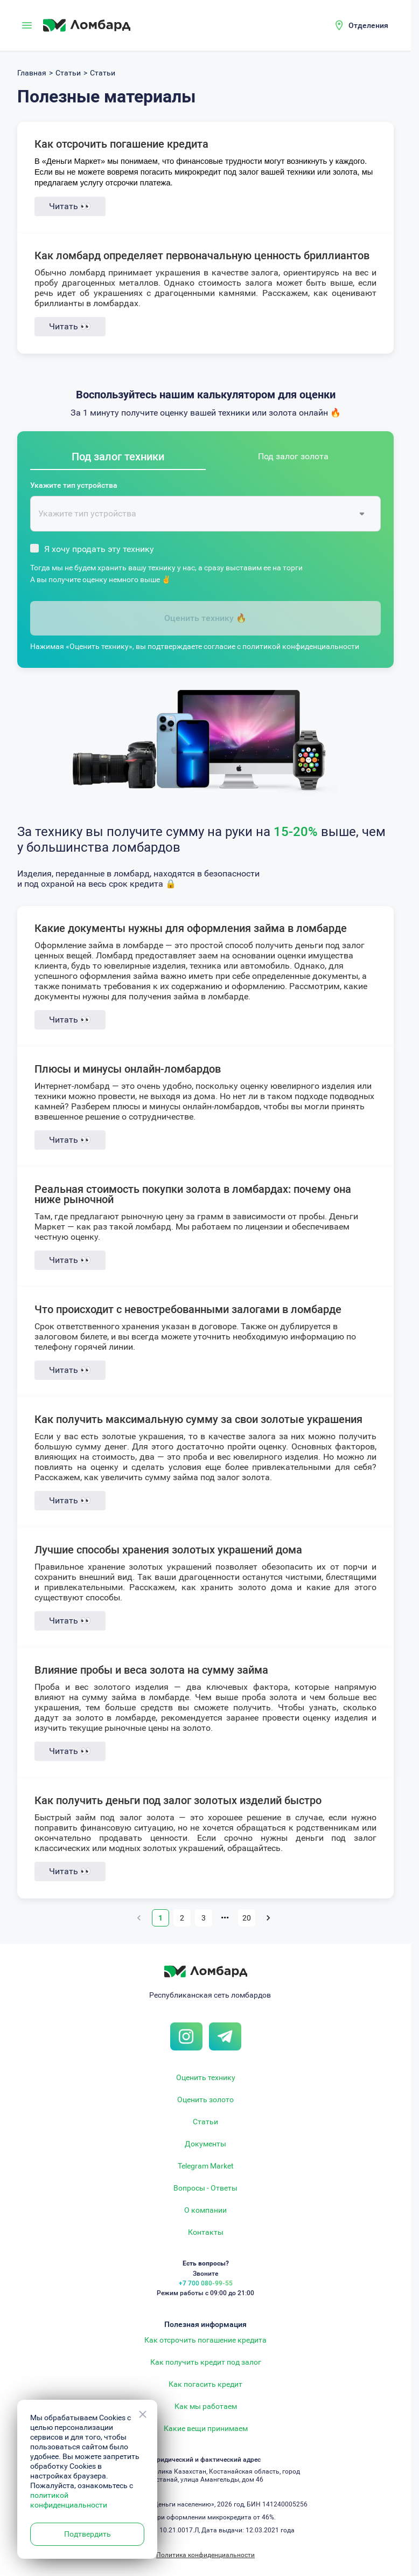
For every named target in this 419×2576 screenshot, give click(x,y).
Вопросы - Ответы (205, 2188)
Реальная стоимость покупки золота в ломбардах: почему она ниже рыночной (192, 1194)
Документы (205, 2143)
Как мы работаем (205, 2406)
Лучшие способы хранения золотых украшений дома (168, 1549)
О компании (205, 2210)
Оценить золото (205, 2099)
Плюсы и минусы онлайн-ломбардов (127, 1068)
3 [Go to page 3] (203, 1918)
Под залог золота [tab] (293, 456)
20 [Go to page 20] (246, 1918)
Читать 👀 (70, 206)
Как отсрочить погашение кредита (121, 143)
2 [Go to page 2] (182, 1918)
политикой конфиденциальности (300, 646)
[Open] (362, 514)
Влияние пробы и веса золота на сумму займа (151, 1669)
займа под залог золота (221, 1477)
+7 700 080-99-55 (206, 2283)
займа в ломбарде (125, 945)
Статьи (205, 2121)
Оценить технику (205, 2077)
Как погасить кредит (205, 2384)
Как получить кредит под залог (205, 2362)
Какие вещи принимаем (206, 2428)
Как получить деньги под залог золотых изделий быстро (178, 1800)
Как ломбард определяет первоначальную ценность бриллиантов (201, 255)
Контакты (206, 2232)
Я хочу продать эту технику (99, 549)
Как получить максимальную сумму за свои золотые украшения (198, 1419)
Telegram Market (206, 2165)
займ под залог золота (124, 1817)
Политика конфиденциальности (205, 2555)
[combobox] (197, 514)
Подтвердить (87, 2534)
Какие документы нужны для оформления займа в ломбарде (190, 928)
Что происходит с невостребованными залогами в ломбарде (187, 1309)
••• (225, 1917)
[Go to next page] (268, 1917)
